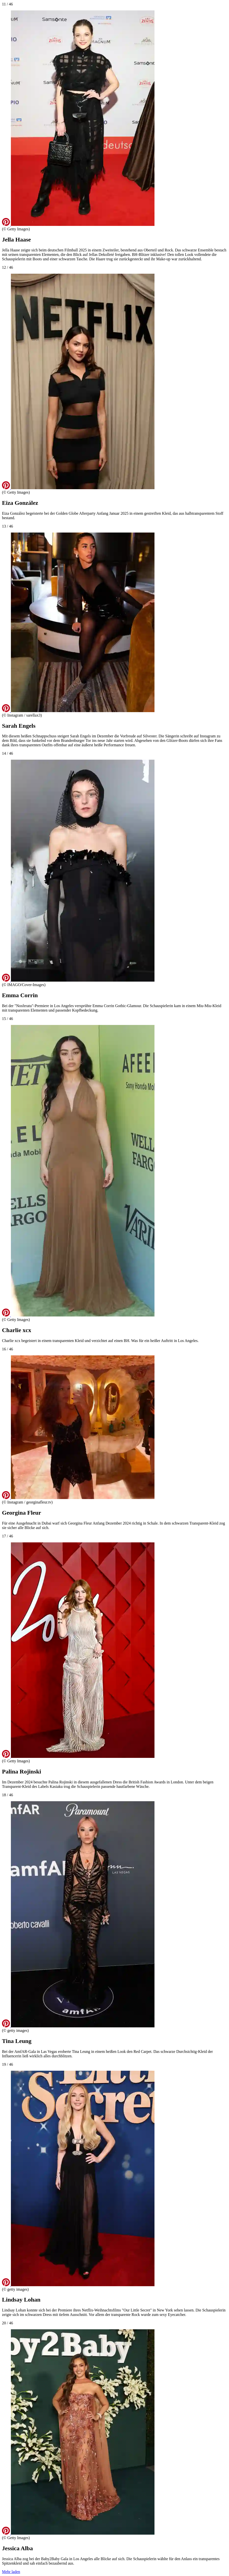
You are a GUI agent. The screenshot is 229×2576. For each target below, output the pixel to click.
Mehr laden (11, 2572)
